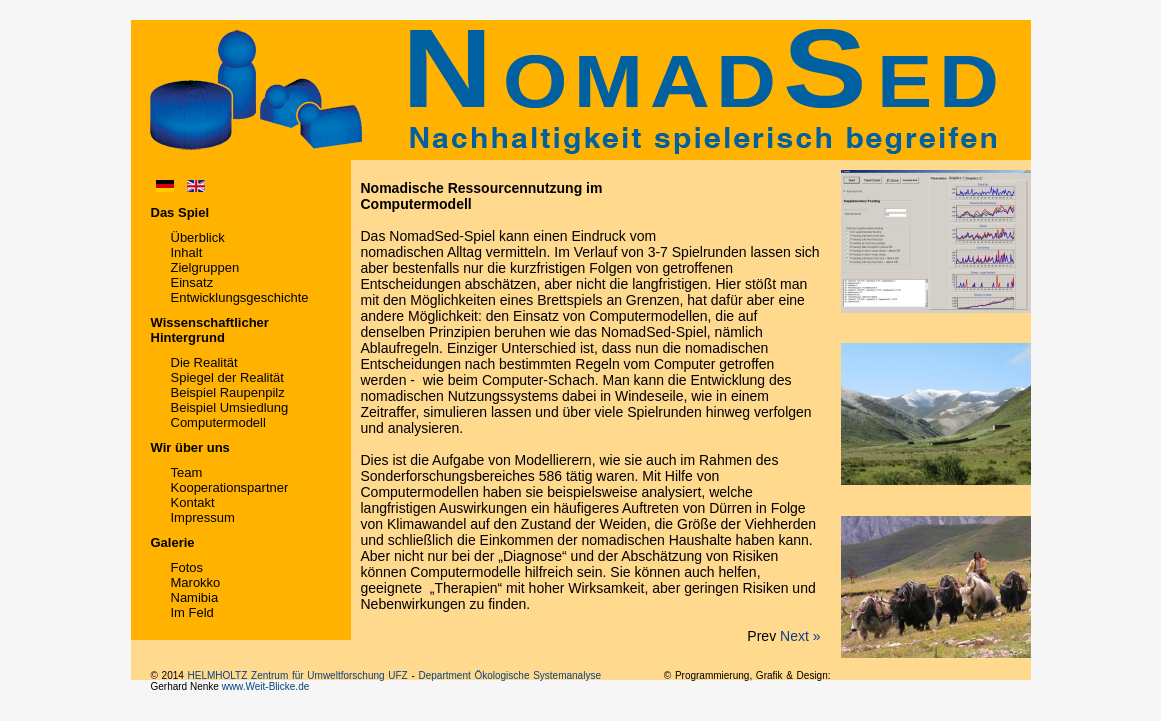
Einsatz (192, 282)
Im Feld (192, 612)
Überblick (198, 237)
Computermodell (218, 422)
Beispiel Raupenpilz (228, 392)
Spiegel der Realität (227, 377)
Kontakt (193, 502)
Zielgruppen (205, 267)
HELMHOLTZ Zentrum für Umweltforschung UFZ (298, 675)
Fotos (187, 567)
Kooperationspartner (230, 487)
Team (187, 472)
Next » (800, 636)
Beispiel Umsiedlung (230, 407)
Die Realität (204, 362)
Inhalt (187, 252)
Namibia (195, 597)
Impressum (203, 517)
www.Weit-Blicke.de (266, 686)
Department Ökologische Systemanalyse (509, 675)
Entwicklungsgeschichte (240, 297)
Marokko (196, 582)
